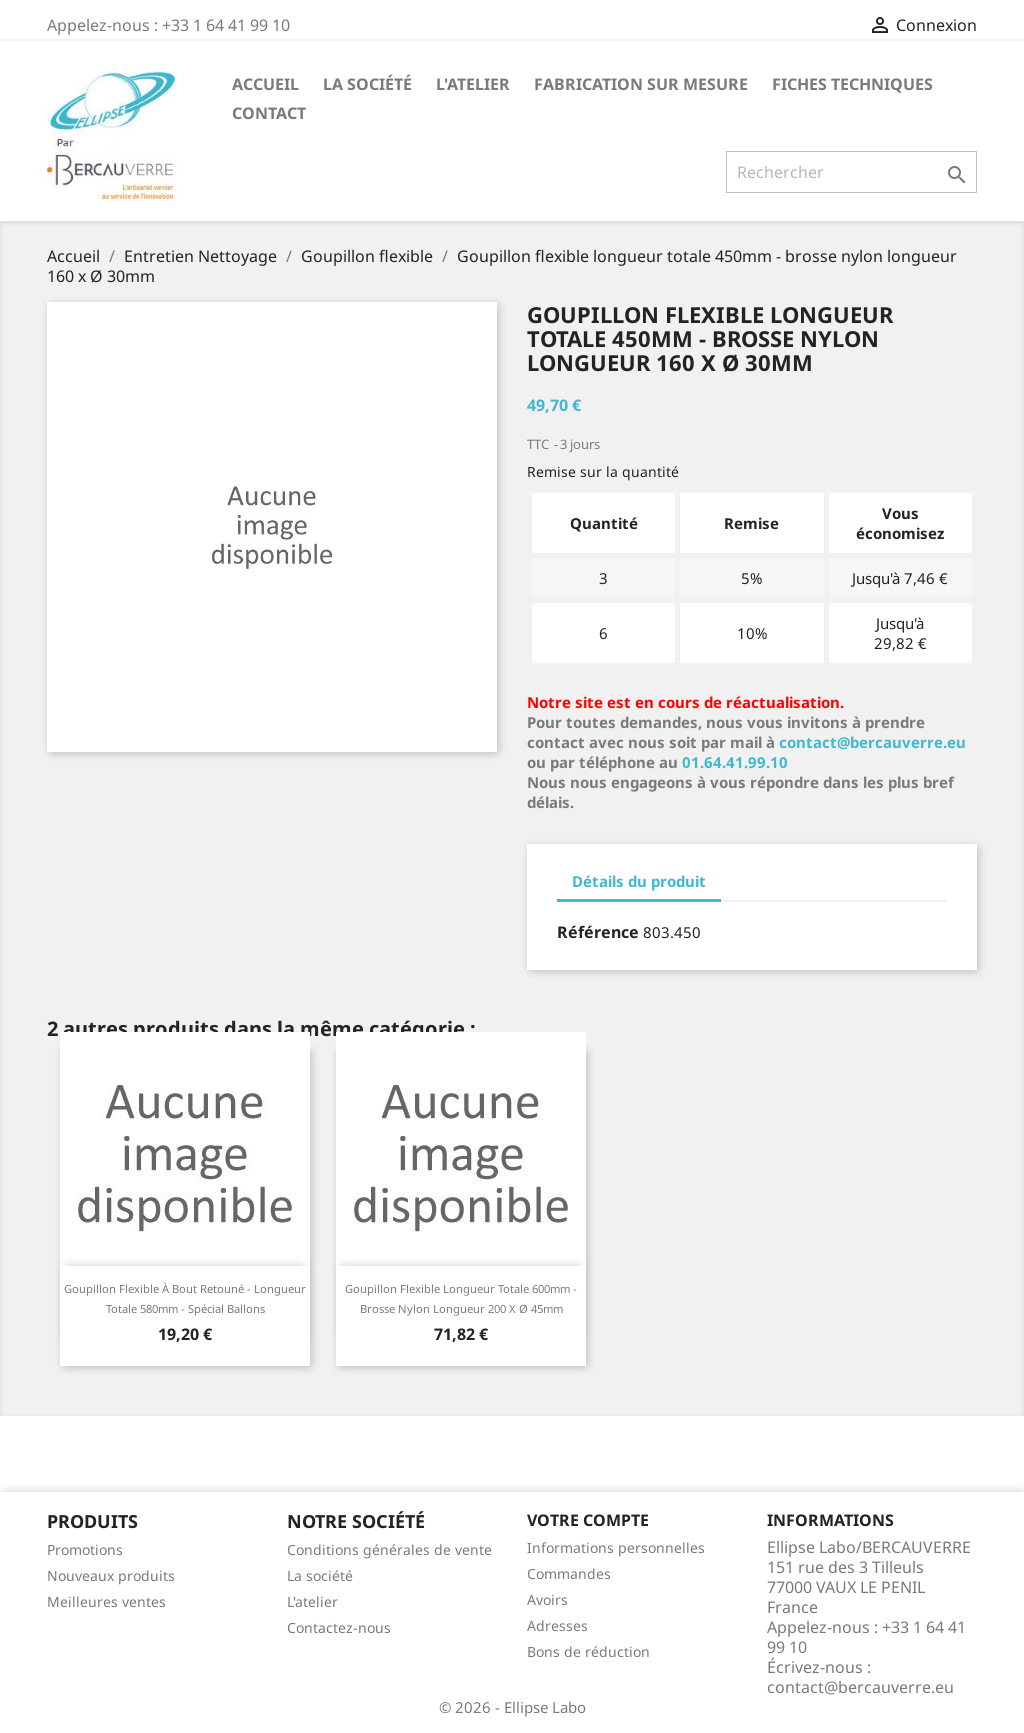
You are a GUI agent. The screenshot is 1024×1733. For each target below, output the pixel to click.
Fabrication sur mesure (641, 84)
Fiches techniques (852, 84)
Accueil (265, 84)
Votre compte (588, 1520)
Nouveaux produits (111, 1575)
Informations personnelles (616, 1547)
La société (367, 84)
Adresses (557, 1625)
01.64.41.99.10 (735, 762)
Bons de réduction (588, 1651)
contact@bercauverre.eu (872, 742)
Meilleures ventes (106, 1601)
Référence (598, 932)
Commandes (569, 1573)
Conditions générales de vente (389, 1549)
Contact (269, 113)
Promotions (85, 1549)
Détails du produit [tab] (639, 881)
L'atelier (473, 84)
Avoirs (547, 1599)
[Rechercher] (851, 172)
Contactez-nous (339, 1627)
